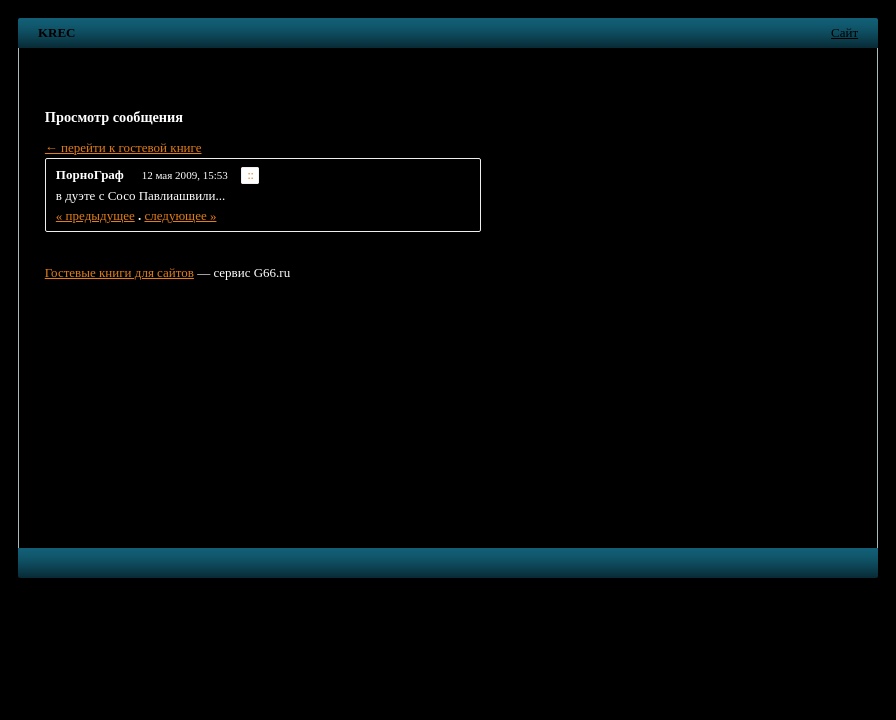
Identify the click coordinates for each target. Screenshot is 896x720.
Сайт (844, 32)
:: (250, 175)
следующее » (180, 215)
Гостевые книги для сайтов (119, 272)
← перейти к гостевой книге (123, 147)
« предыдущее (95, 215)
